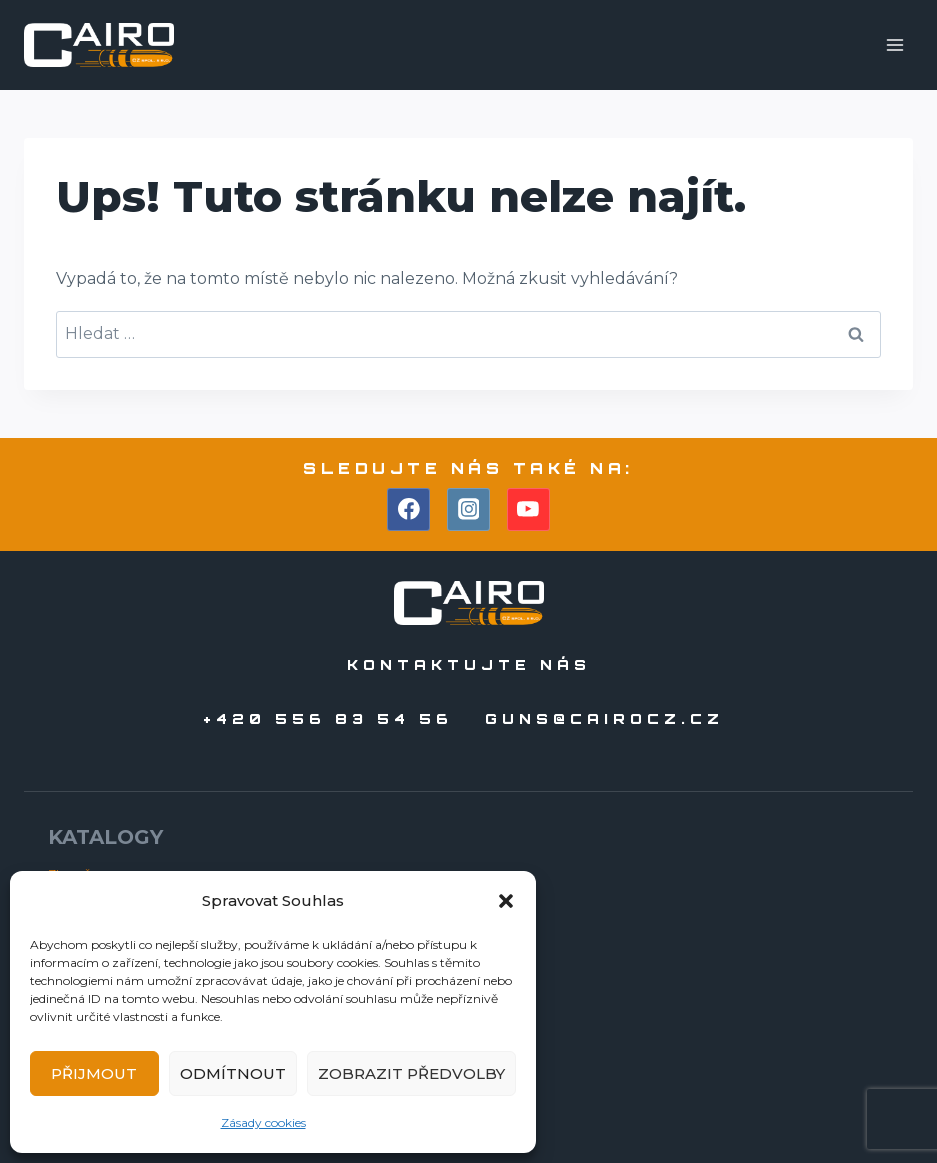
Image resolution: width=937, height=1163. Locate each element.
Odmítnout (233, 1073)
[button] (506, 901)
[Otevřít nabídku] (894, 44)
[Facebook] (409, 510)
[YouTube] (529, 510)
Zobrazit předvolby (411, 1073)
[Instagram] (469, 510)
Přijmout (94, 1073)
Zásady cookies (263, 1122)
